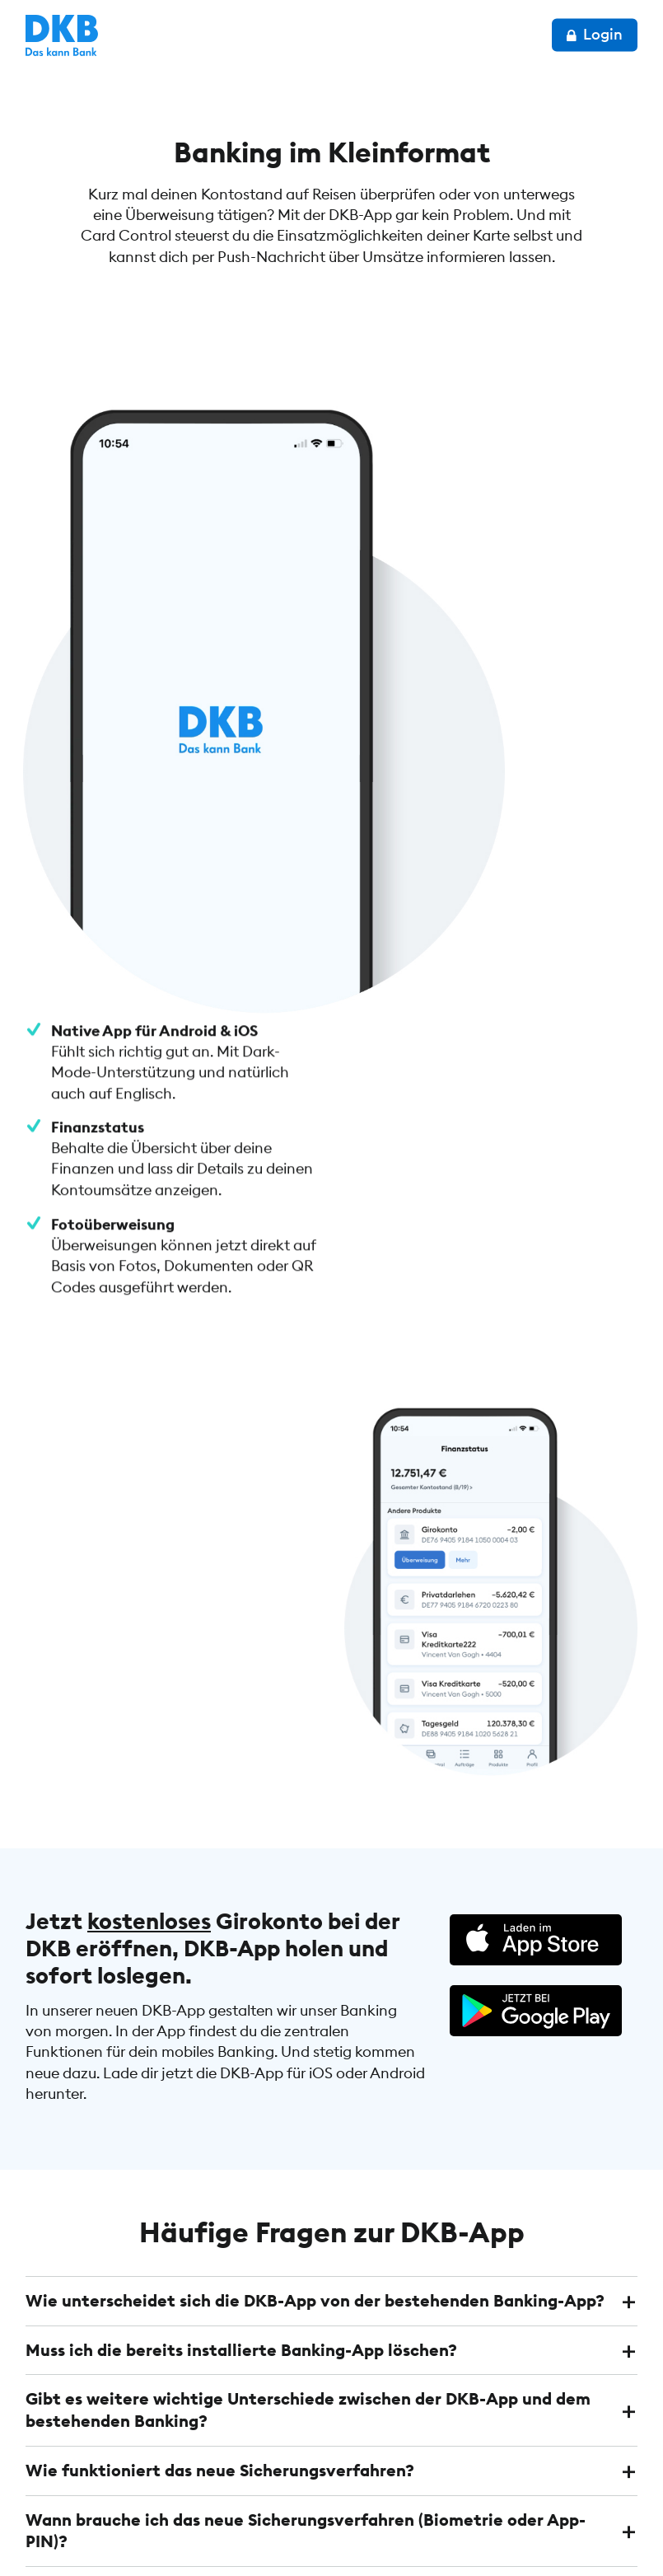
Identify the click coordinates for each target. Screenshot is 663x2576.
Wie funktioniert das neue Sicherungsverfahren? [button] (220, 1950)
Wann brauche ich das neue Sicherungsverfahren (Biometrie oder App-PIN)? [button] (306, 2009)
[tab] (331, 1783)
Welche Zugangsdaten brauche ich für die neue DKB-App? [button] (257, 2139)
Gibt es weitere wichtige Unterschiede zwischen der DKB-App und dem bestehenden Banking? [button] (308, 1891)
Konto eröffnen (558, 2434)
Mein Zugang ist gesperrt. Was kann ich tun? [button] (203, 2187)
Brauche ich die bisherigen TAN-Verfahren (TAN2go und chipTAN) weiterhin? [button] (283, 2079)
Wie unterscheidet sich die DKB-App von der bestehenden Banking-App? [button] (315, 1783)
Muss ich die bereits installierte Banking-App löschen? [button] (241, 1831)
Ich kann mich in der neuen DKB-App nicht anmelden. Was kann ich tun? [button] (311, 2236)
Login (595, 34)
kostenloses (149, 1404)
